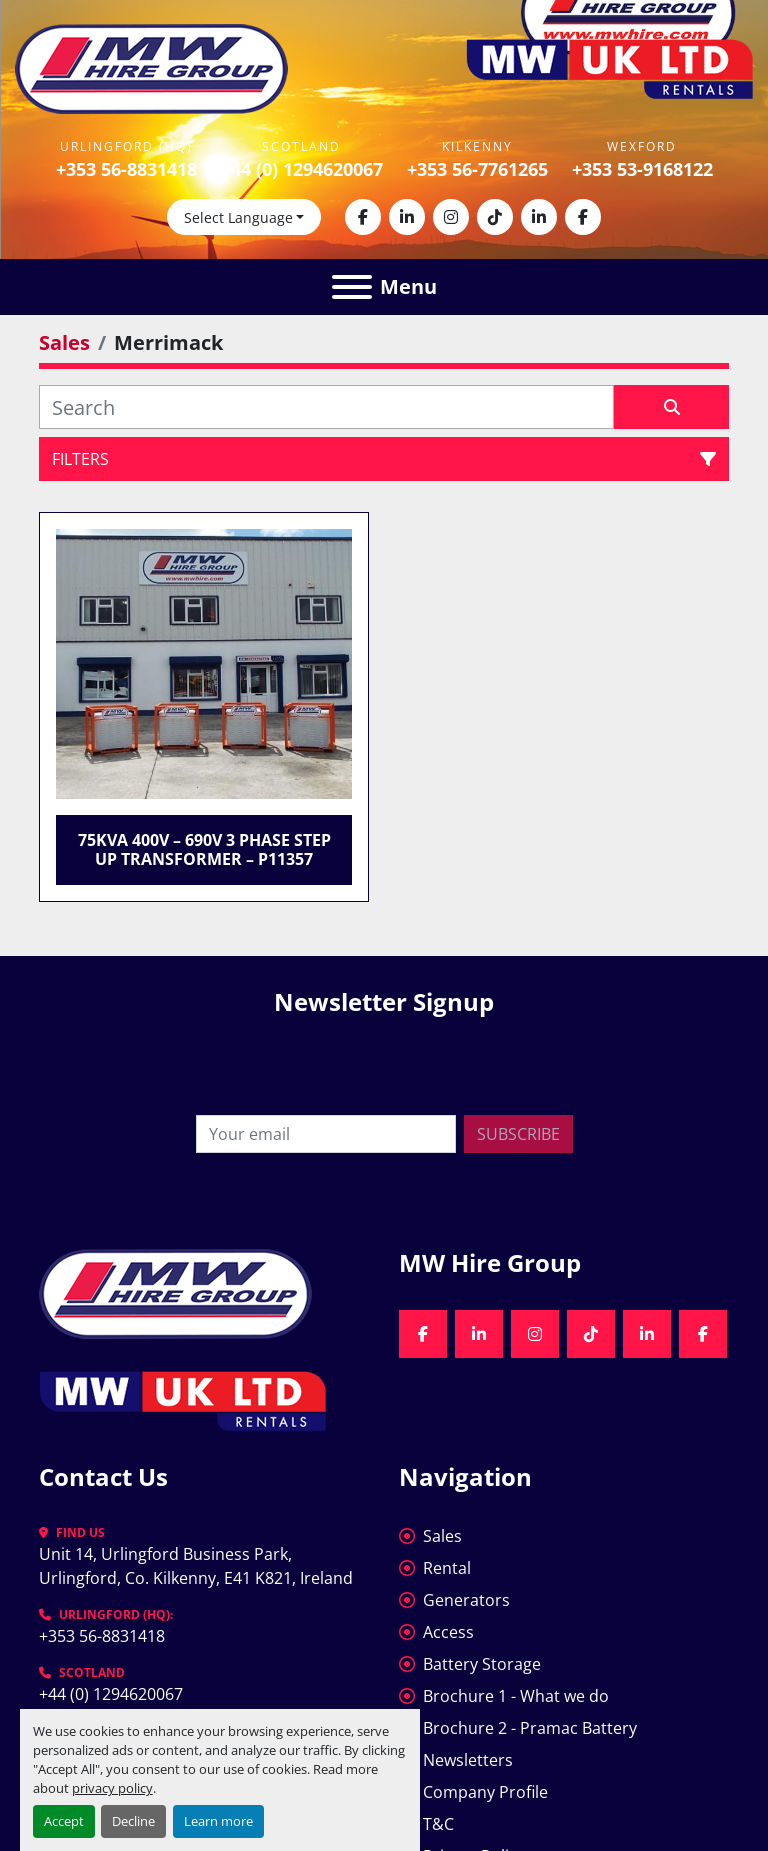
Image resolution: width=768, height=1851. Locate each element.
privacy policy (112, 1788)
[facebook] (363, 217)
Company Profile (485, 1792)
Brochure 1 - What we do (516, 1696)
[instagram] (451, 217)
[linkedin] (407, 217)
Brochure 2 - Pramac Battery (530, 1728)
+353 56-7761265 (477, 169)
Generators (466, 1600)
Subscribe (518, 1134)
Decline (133, 1821)
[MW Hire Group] (175, 1292)
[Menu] (352, 287)
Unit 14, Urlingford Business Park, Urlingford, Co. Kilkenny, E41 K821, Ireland (196, 1566)
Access (448, 1632)
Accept (64, 1821)
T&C (438, 1824)
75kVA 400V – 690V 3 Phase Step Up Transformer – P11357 (204, 849)
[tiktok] (495, 217)
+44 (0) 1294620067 (302, 169)
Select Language (238, 217)
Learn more (218, 1821)
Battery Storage (482, 1664)
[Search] (326, 407)
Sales (442, 1536)
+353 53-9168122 (642, 169)
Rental (447, 1568)
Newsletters (468, 1760)
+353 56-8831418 (126, 169)
